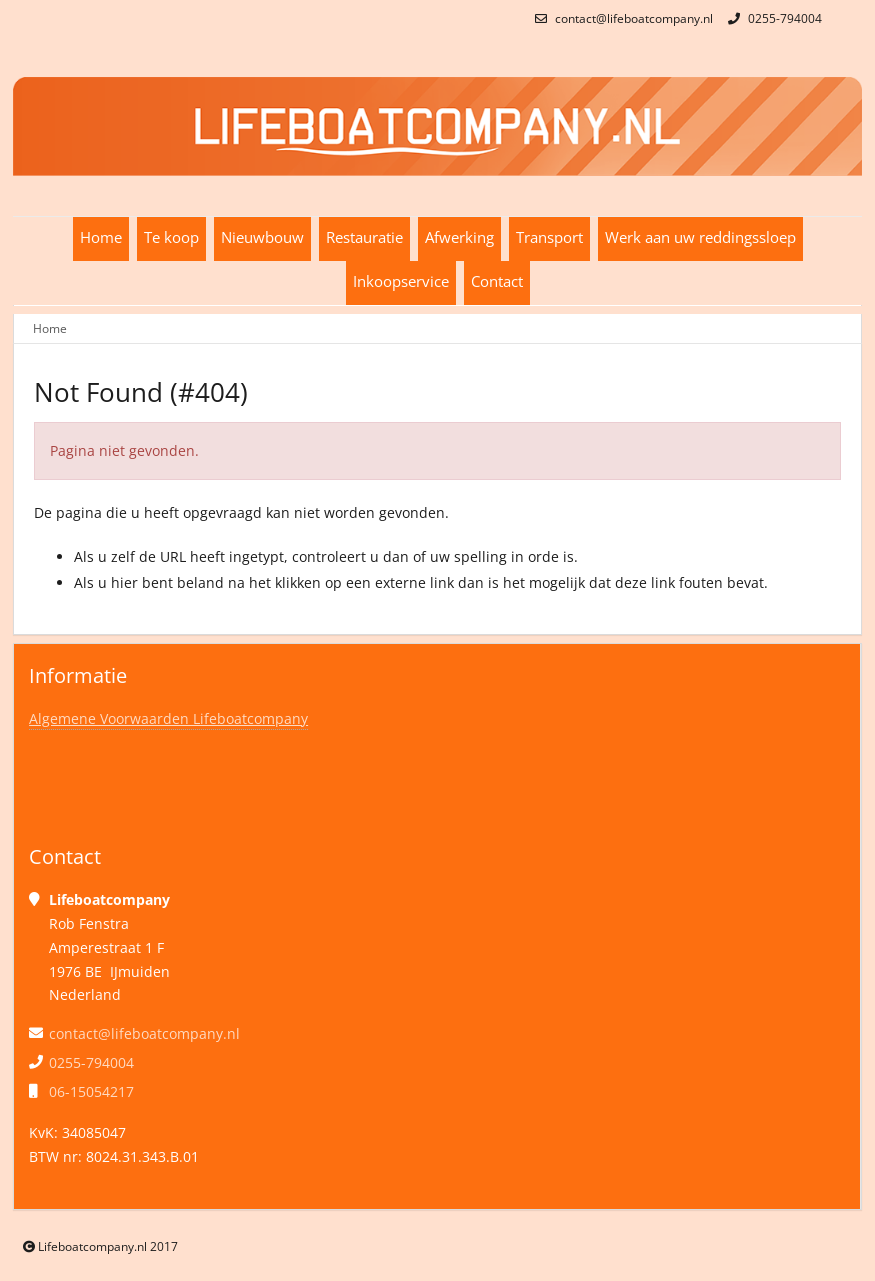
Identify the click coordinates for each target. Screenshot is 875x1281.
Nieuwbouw (262, 237)
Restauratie (364, 237)
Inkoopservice (401, 281)
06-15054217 (91, 1091)
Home (101, 237)
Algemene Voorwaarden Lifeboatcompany (168, 718)
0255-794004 (772, 18)
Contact (497, 281)
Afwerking (459, 237)
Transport (549, 237)
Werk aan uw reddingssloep (700, 237)
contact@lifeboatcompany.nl (621, 18)
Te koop (171, 237)
